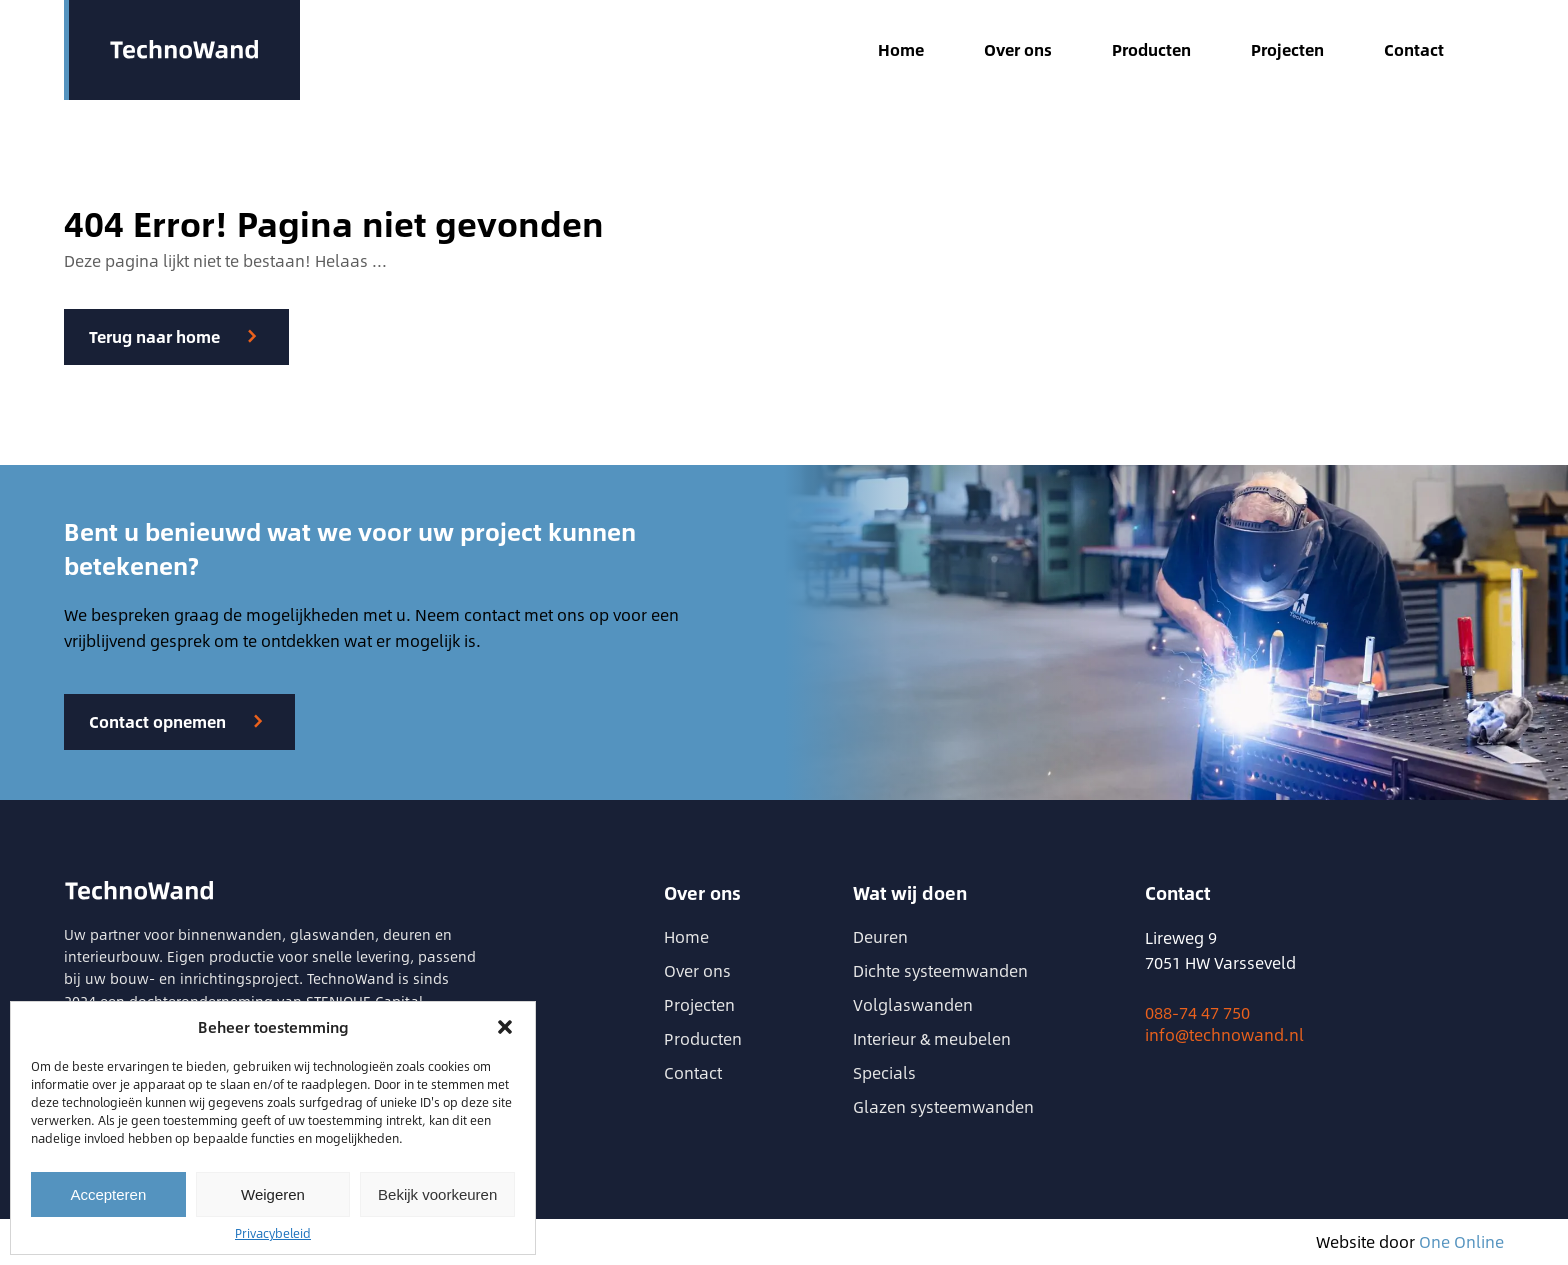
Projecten (1287, 50)
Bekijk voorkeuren (437, 1194)
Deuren (880, 936)
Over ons (1018, 50)
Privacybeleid (273, 1233)
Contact (1414, 50)
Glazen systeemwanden (943, 1106)
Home (901, 50)
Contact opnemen (157, 721)
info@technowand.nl (1224, 1035)
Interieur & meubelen (932, 1038)
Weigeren (273, 1194)
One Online (1461, 1241)
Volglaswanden (913, 1004)
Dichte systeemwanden (940, 970)
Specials (884, 1072)
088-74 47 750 (1197, 1013)
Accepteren (108, 1194)
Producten (1151, 50)
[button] (505, 1027)
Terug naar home (154, 336)
